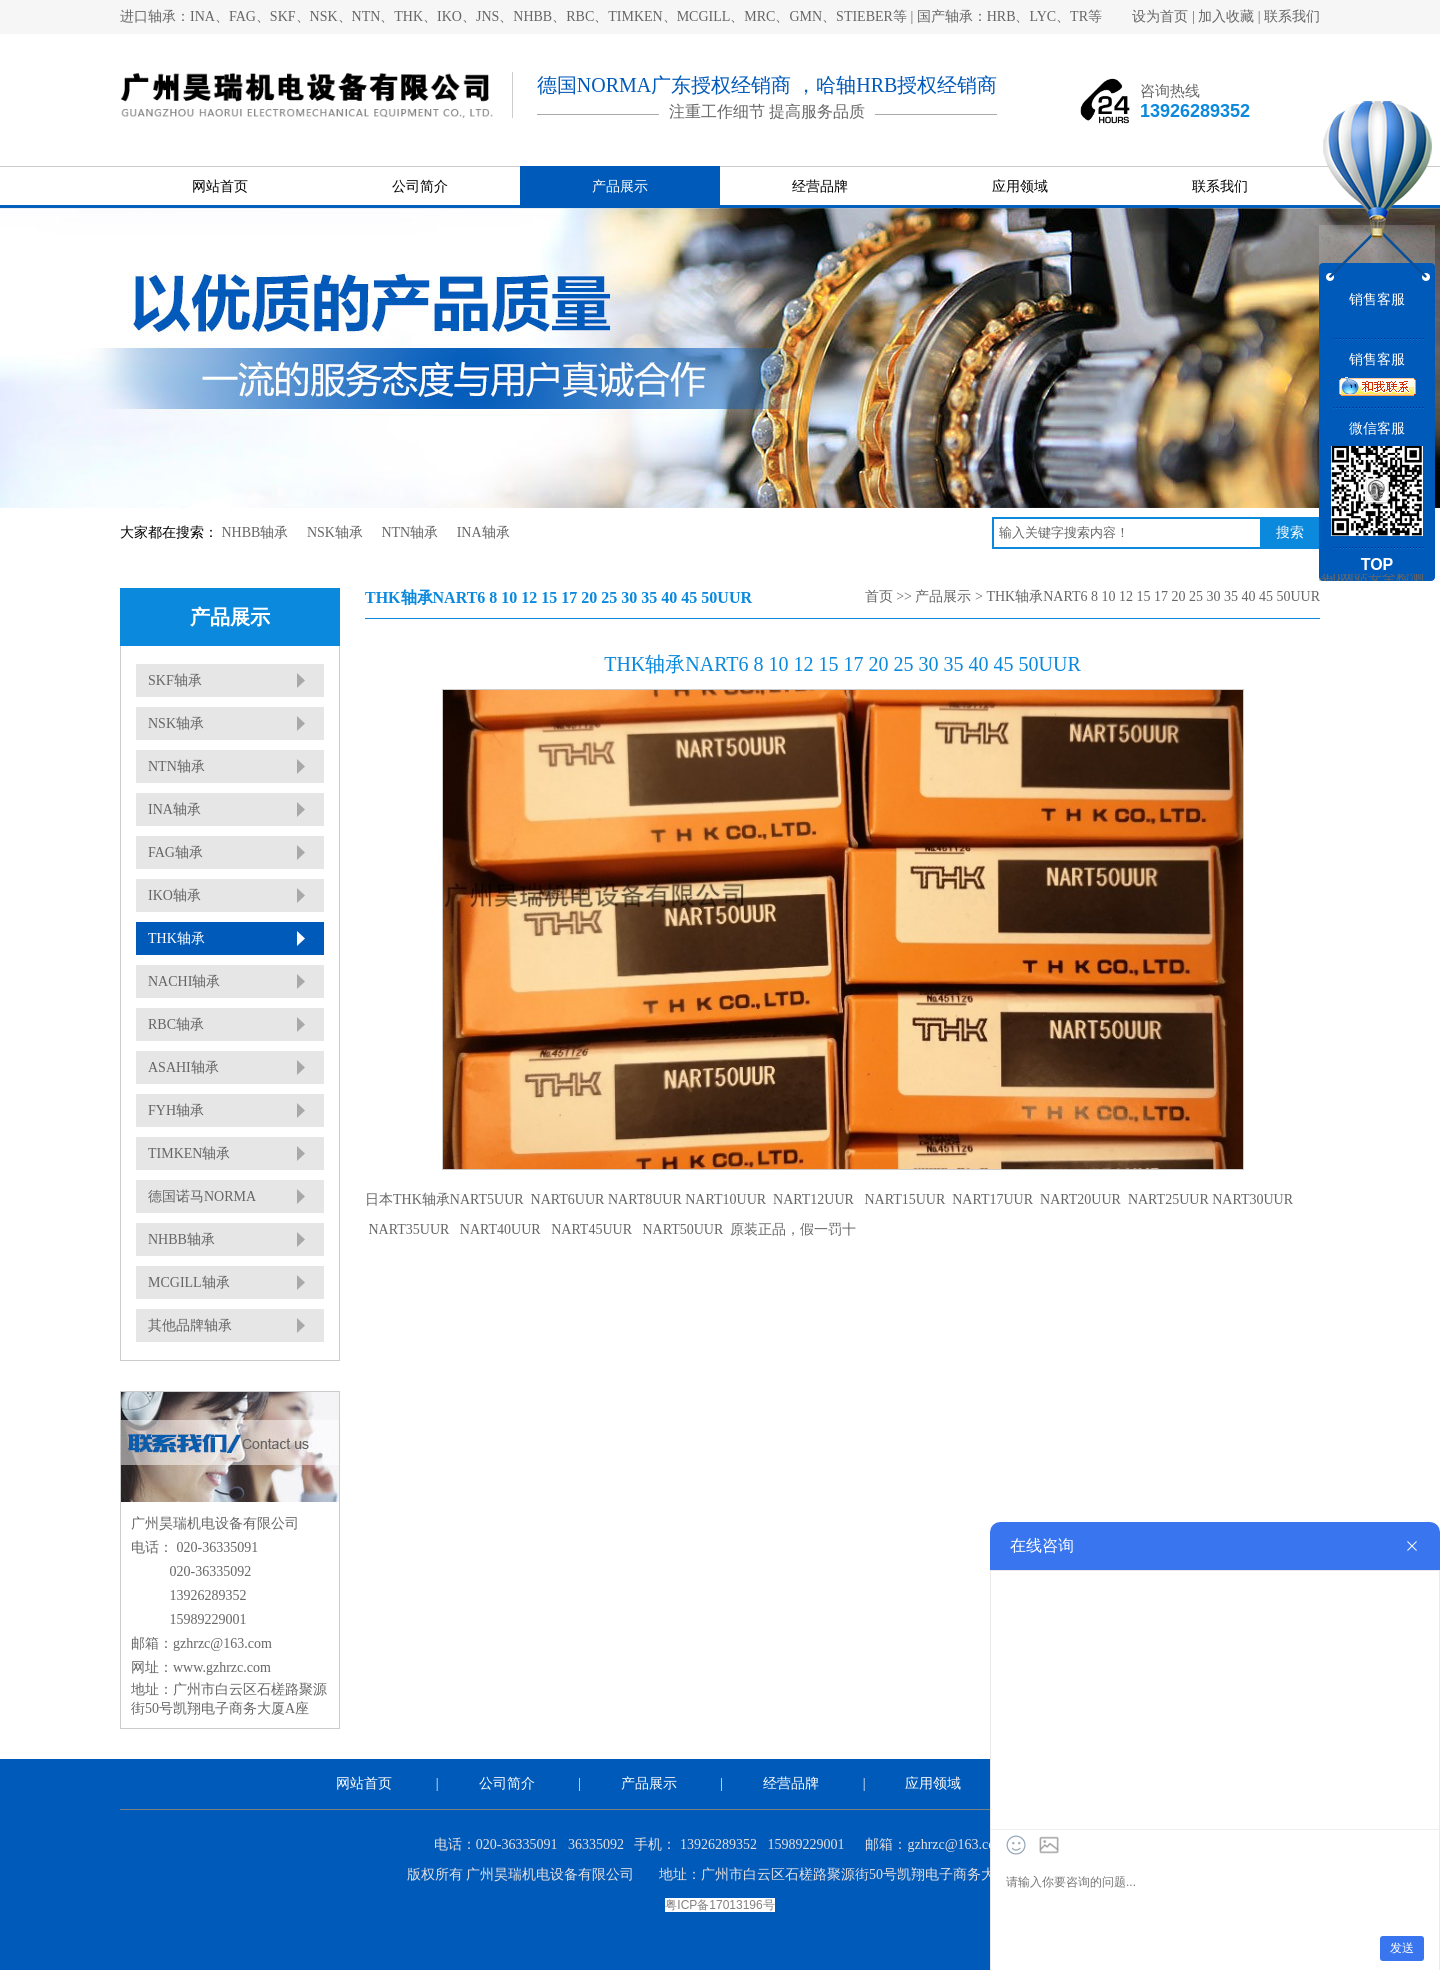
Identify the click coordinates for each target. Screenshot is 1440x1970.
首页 (879, 596)
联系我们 (1292, 16)
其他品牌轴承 (190, 1325)
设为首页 (1160, 16)
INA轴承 (483, 532)
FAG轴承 (175, 852)
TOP (1377, 564)
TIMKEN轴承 (189, 1153)
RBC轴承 (176, 1024)
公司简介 (420, 186)
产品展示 (620, 186)
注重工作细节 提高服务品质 (767, 111)
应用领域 (1020, 186)
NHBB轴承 (255, 532)
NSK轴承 (335, 532)
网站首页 (220, 186)
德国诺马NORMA (202, 1196)
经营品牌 (820, 186)
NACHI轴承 (184, 981)
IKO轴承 (174, 895)
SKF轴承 (175, 680)
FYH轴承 (176, 1110)
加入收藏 (1226, 16)
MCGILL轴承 (189, 1282)
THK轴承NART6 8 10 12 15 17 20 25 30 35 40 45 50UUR (1153, 596)
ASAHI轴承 (183, 1067)
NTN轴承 (409, 532)
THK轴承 (176, 938)
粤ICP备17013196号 (719, 1905)
